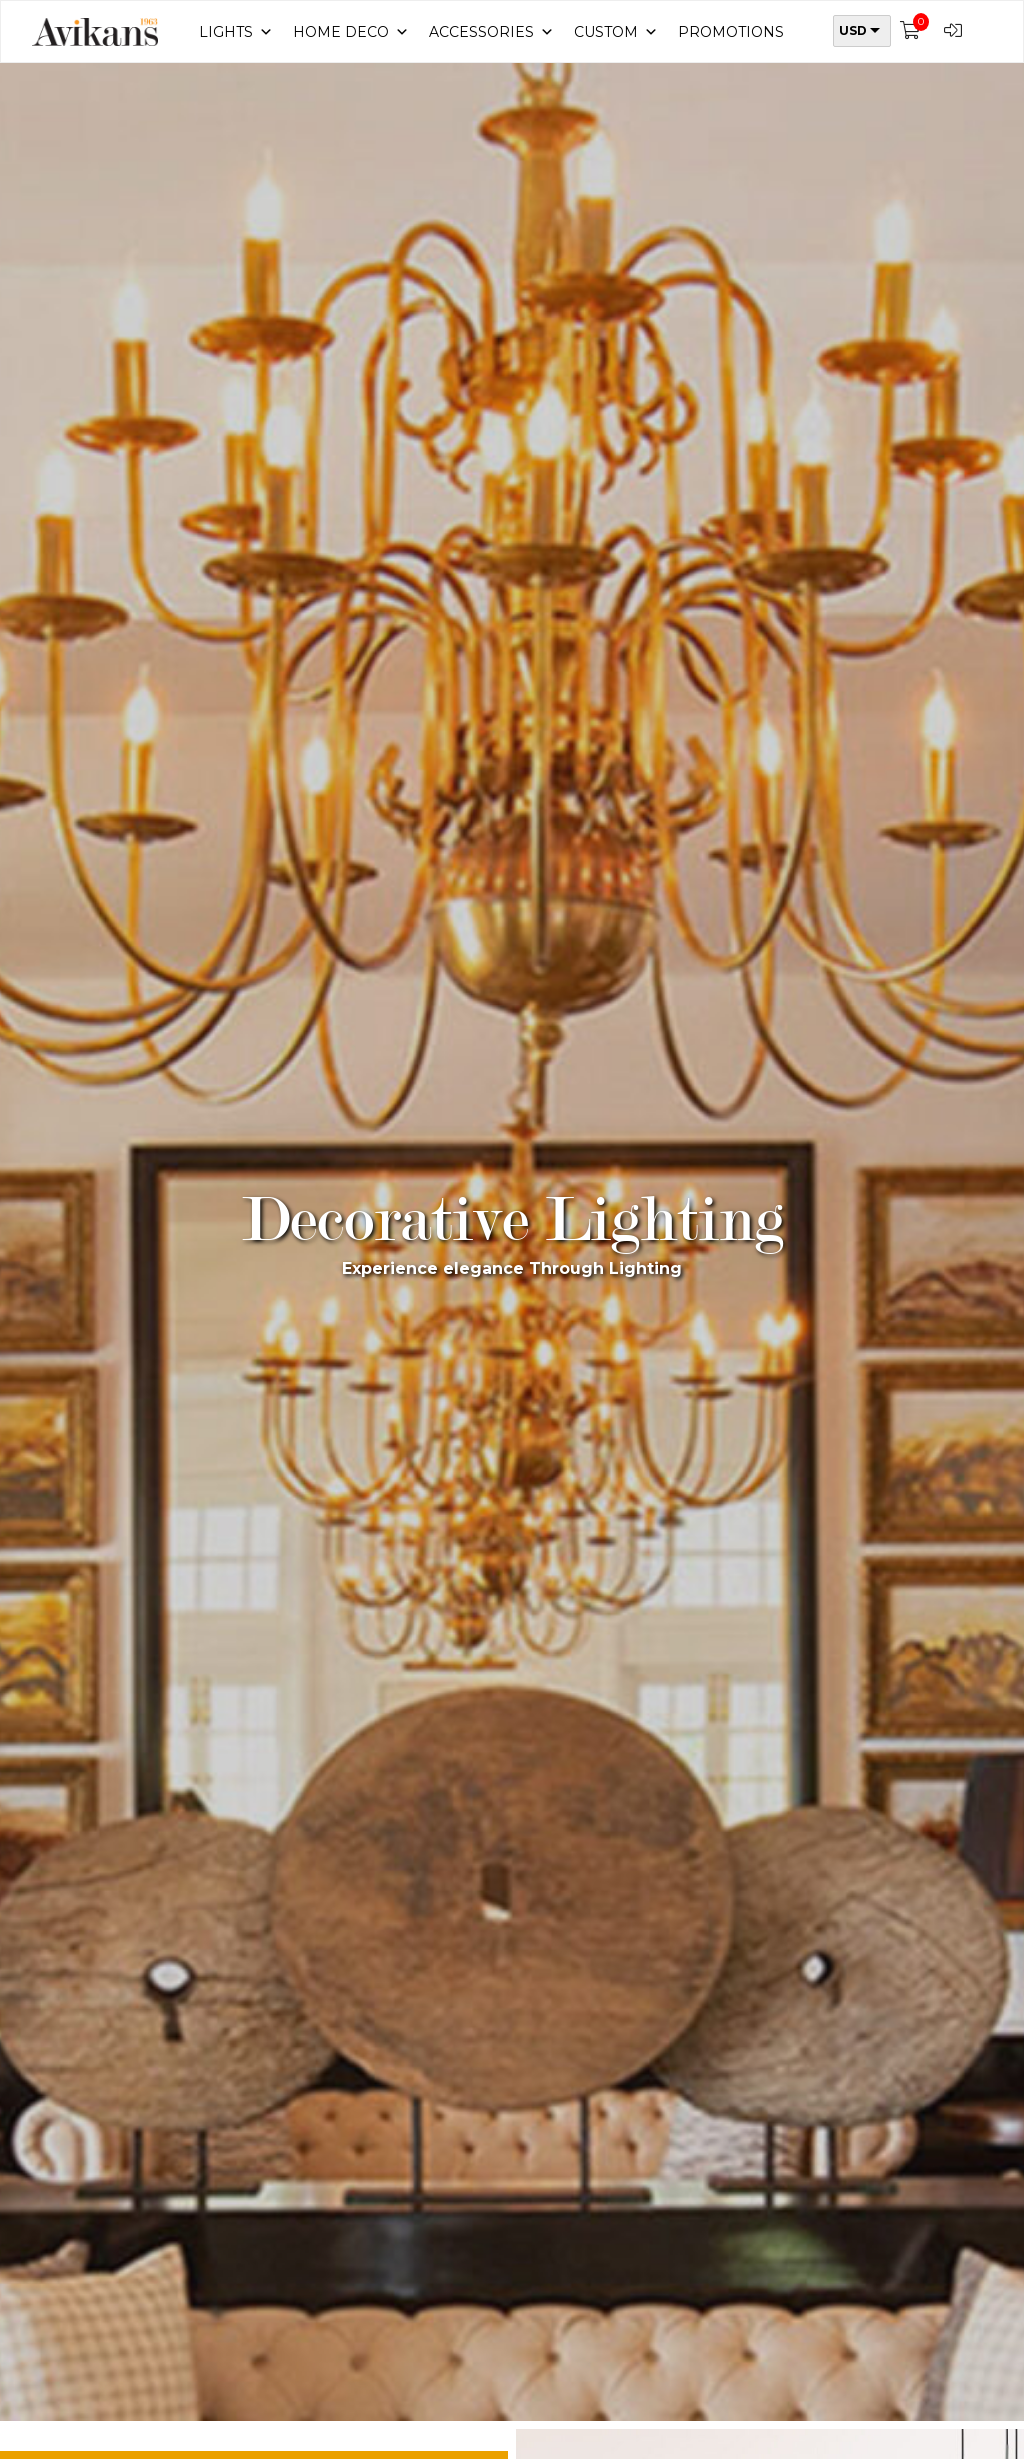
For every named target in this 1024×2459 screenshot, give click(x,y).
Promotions (731, 32)
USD (853, 30)
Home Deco (351, 32)
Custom (616, 32)
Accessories (491, 32)
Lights (236, 32)
